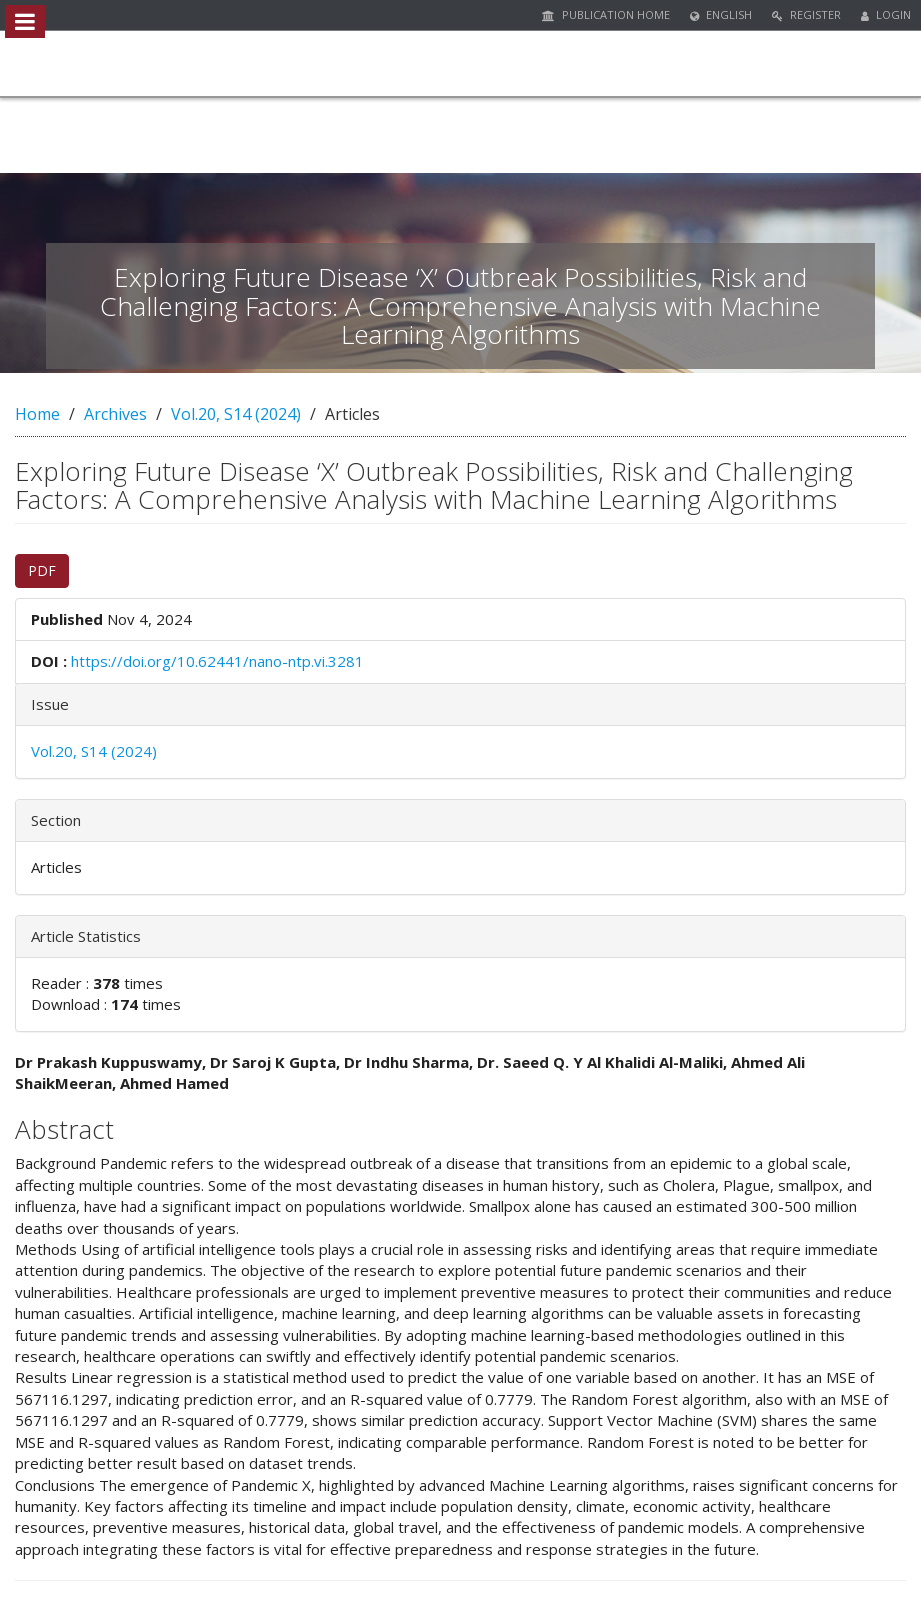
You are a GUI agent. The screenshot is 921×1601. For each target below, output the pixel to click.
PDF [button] (42, 570)
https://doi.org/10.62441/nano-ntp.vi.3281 (217, 661)
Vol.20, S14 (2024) (236, 414)
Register (806, 14)
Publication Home (606, 14)
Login (886, 14)
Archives (115, 414)
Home (37, 414)
